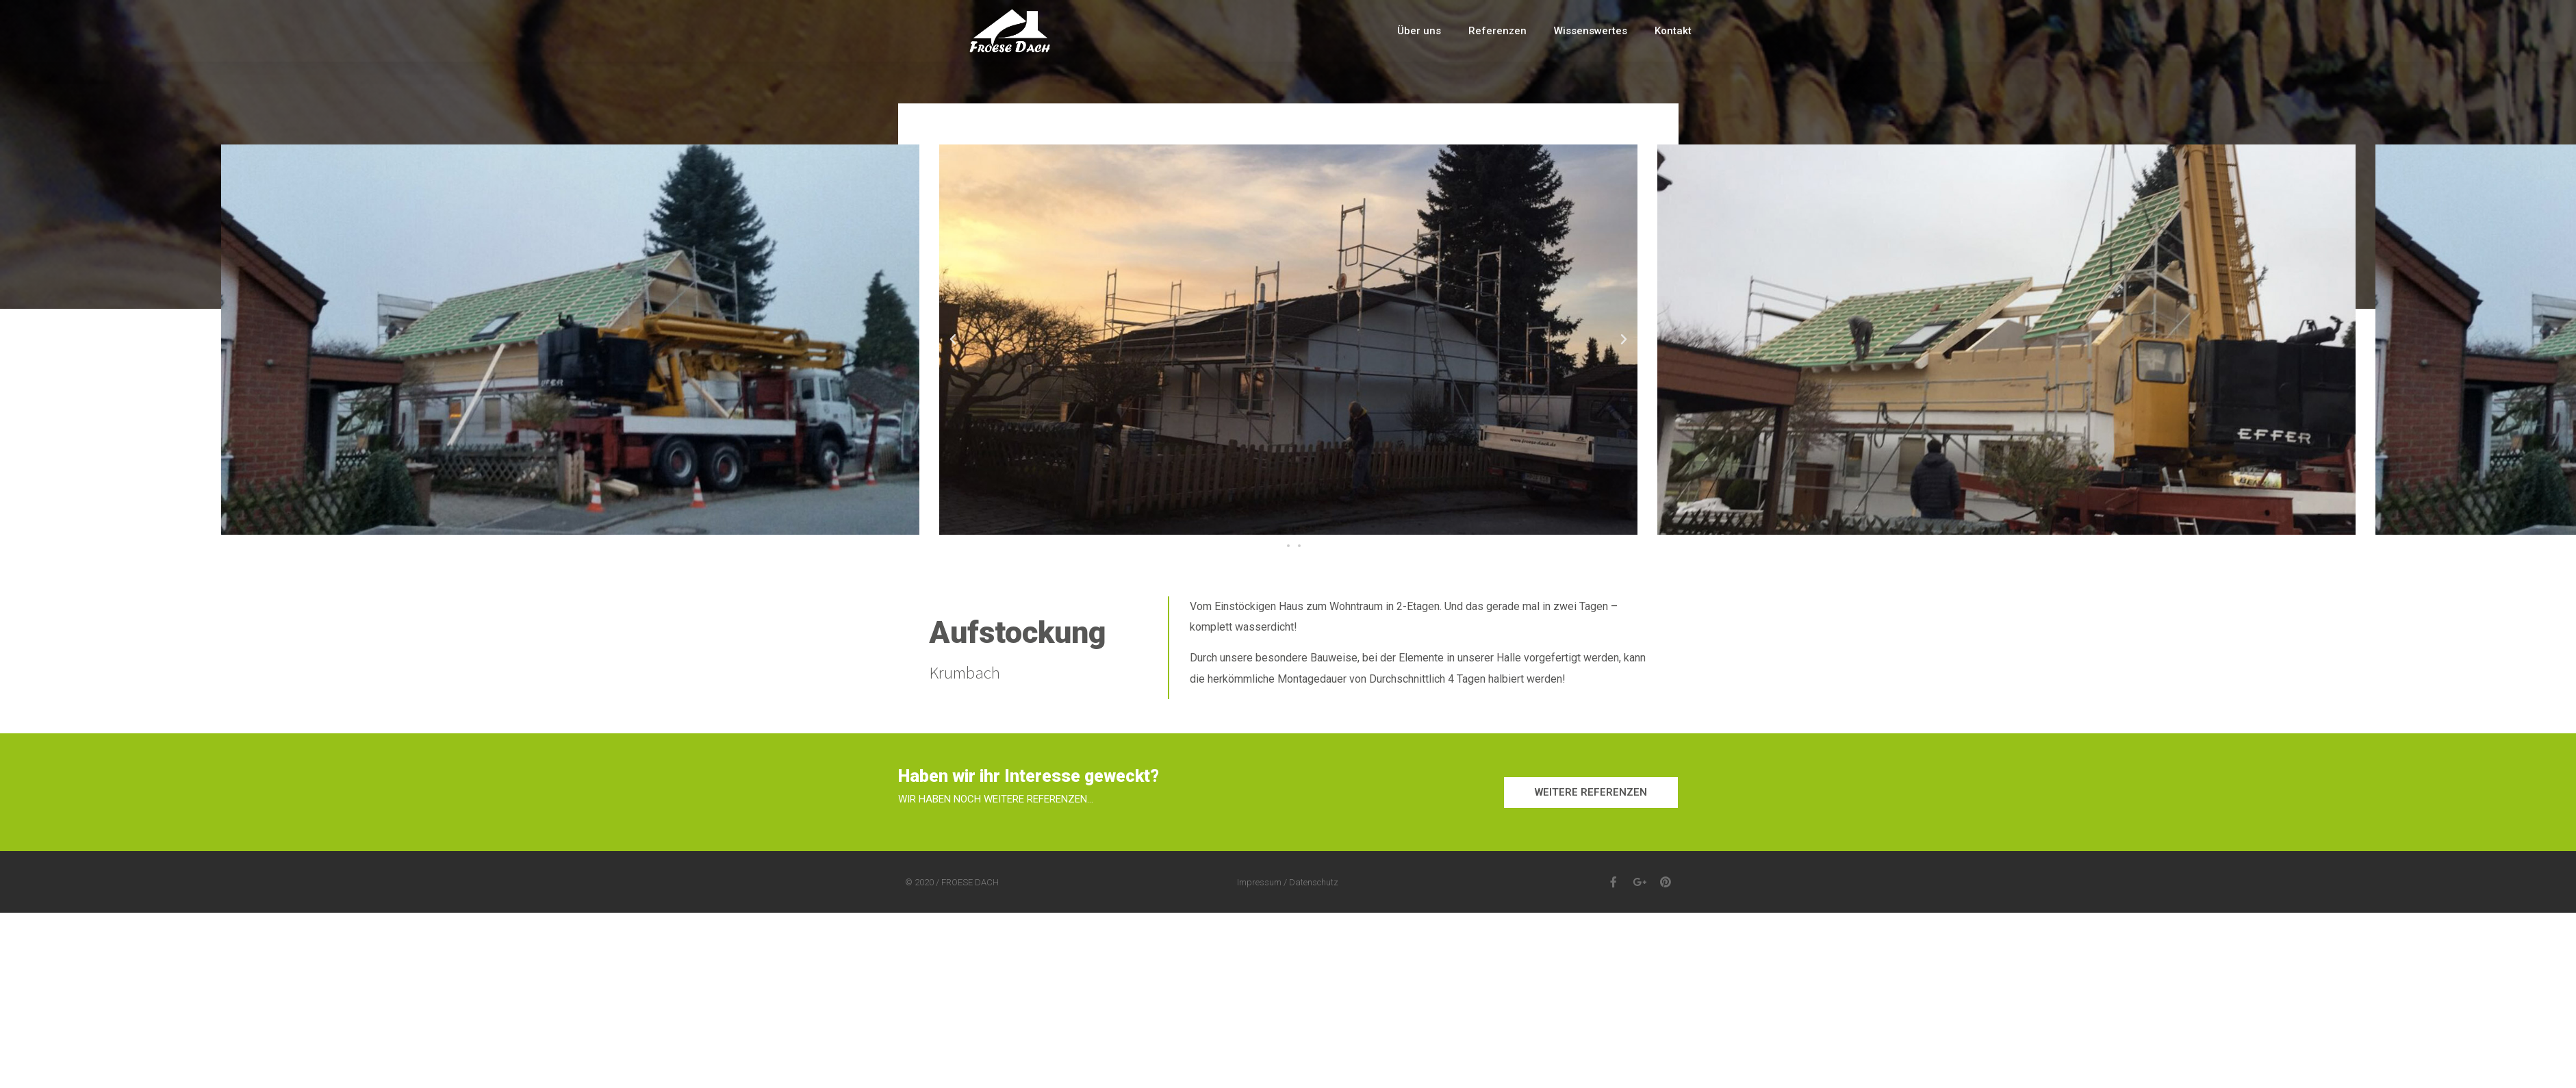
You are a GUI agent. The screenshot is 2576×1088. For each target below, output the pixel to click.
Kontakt (1673, 31)
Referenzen (1497, 31)
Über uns (1419, 31)
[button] (1277, 545)
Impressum (1259, 882)
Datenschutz (1313, 882)
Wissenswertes (1590, 31)
